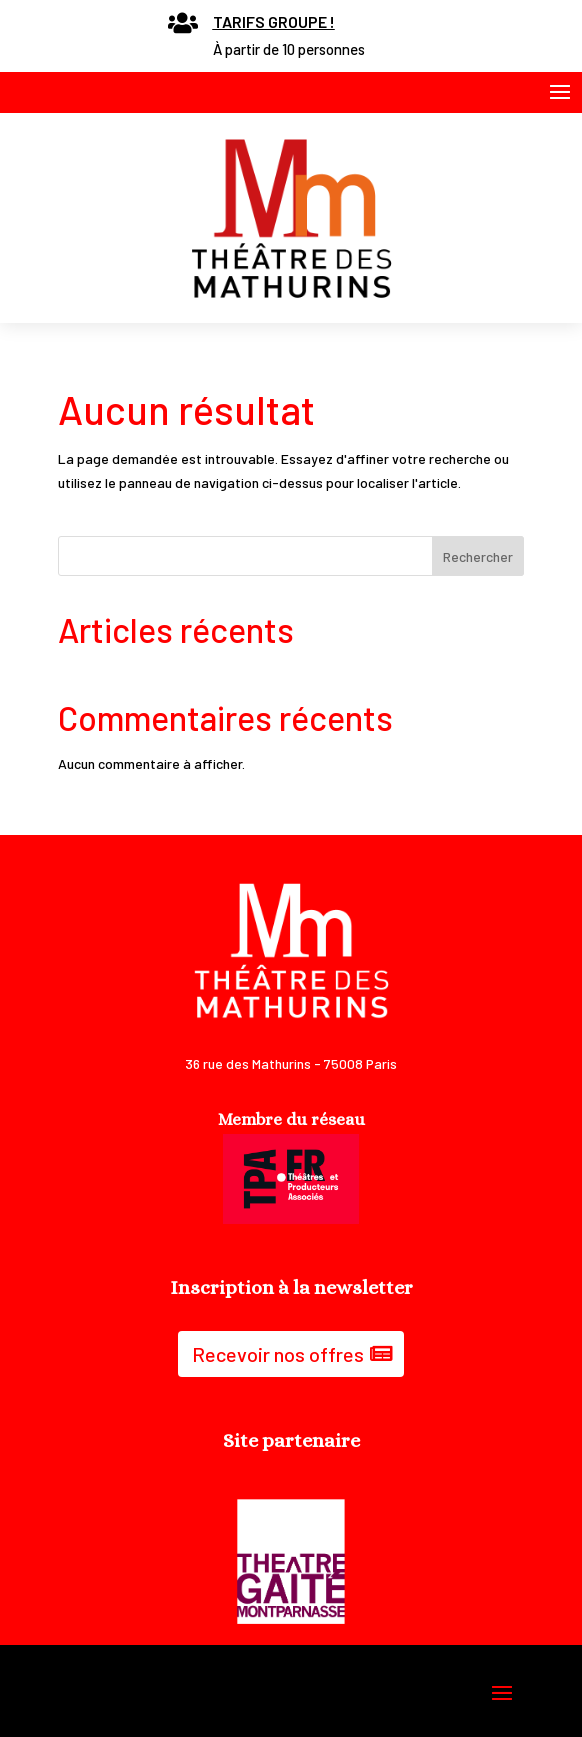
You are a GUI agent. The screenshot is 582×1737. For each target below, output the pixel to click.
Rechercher (478, 556)
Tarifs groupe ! (274, 21)
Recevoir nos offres (278, 1354)
